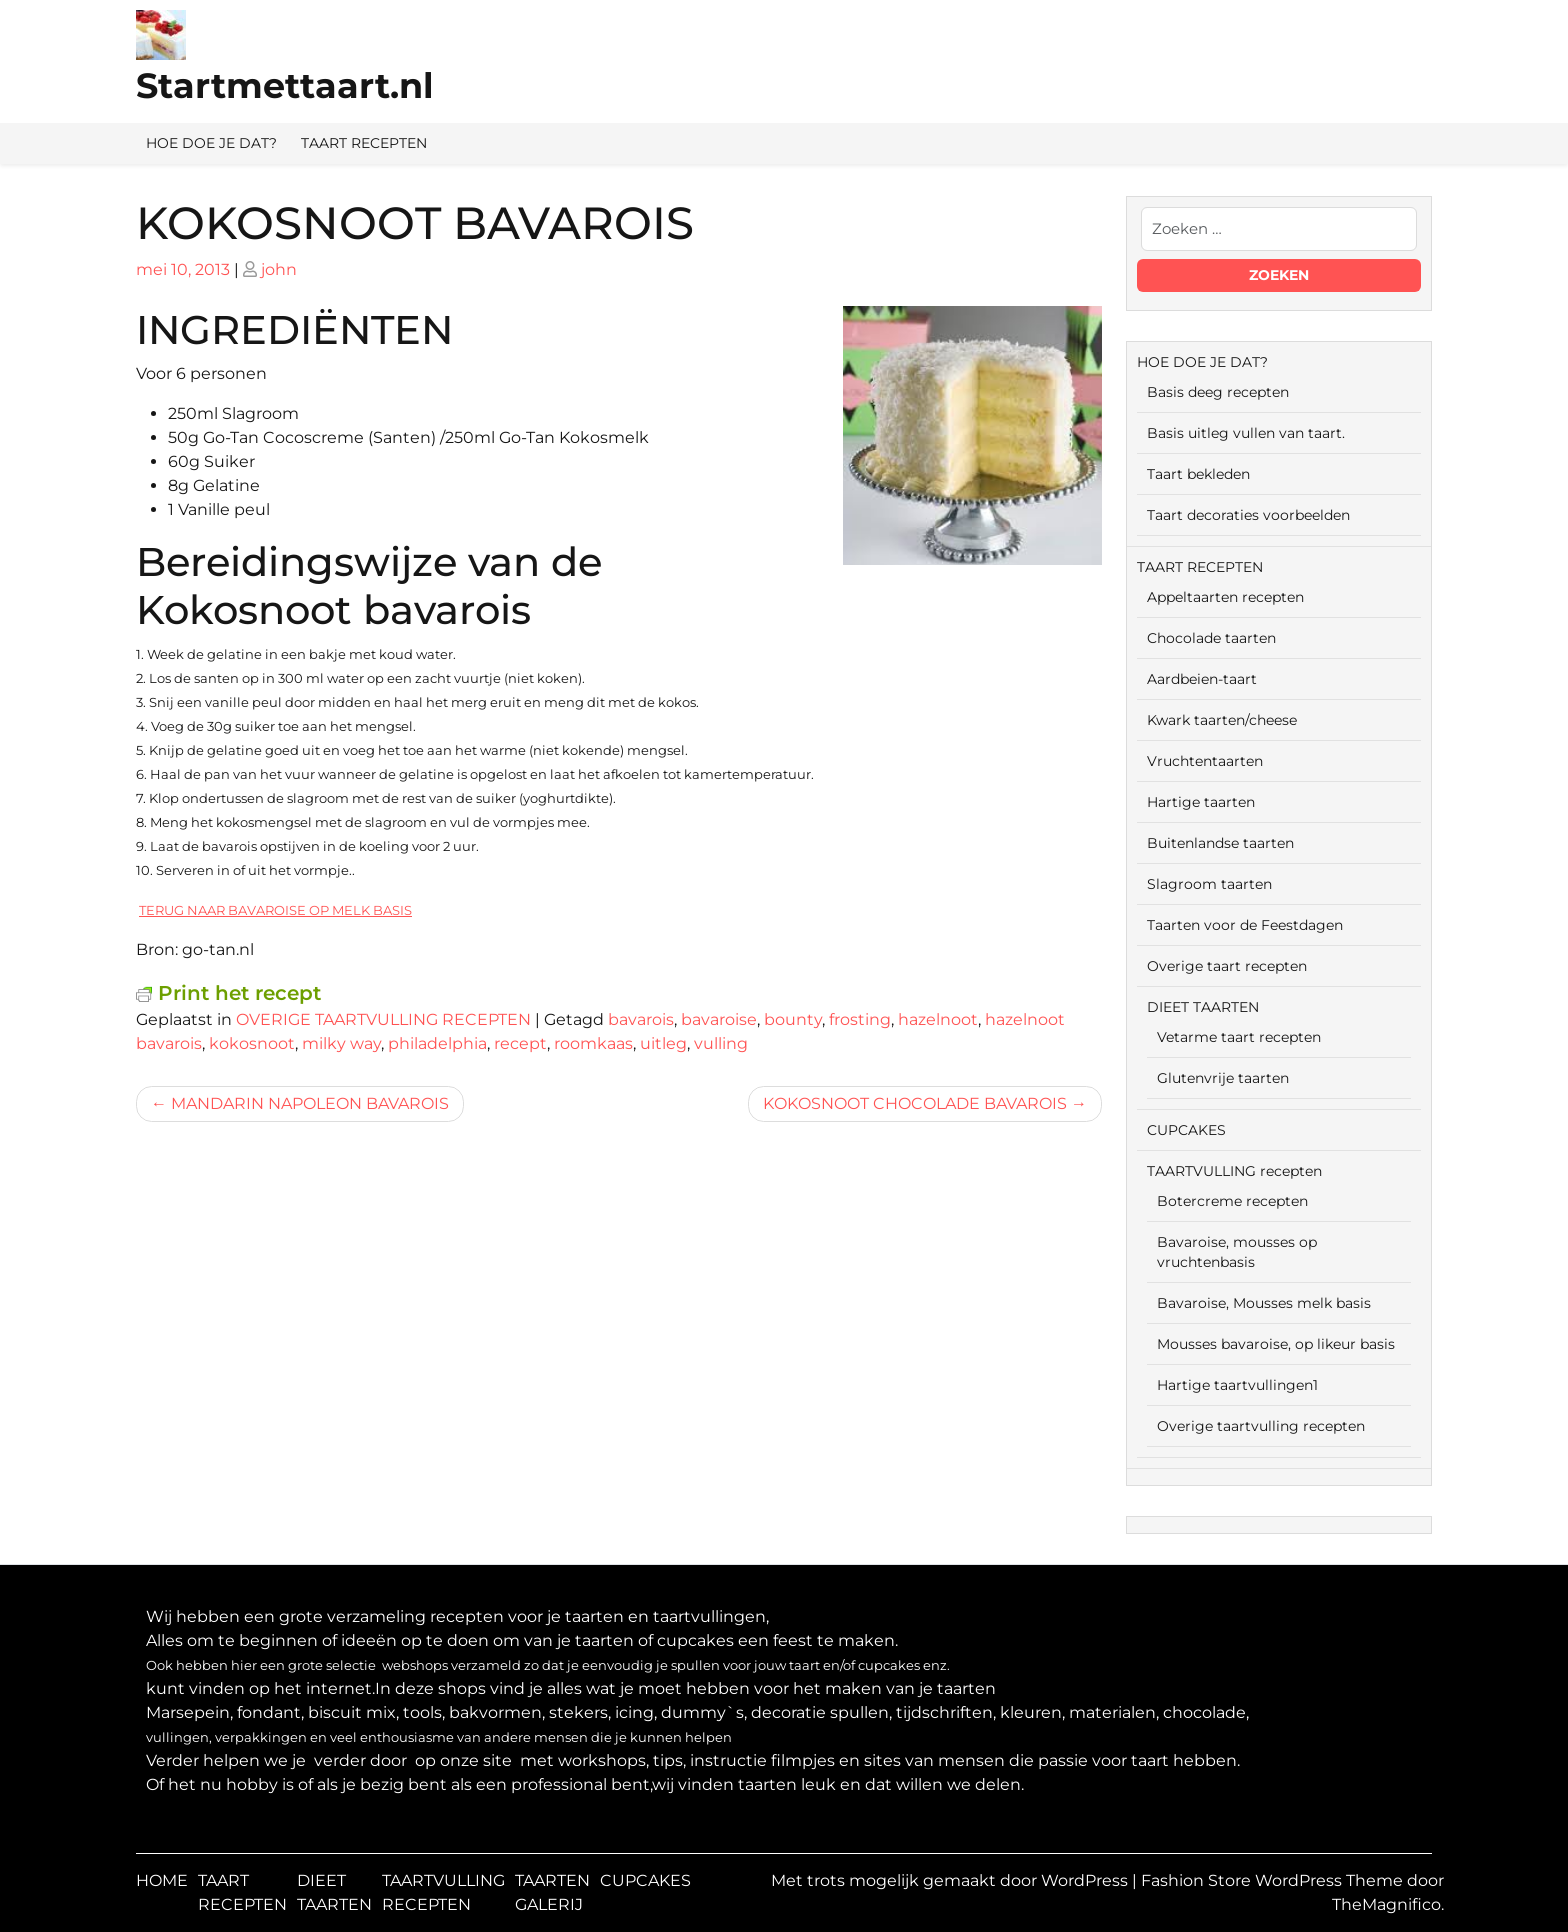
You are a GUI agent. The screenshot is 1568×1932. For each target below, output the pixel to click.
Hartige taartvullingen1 (1237, 1385)
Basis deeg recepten (1218, 392)
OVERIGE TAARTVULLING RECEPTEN (383, 1019)
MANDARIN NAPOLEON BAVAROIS (310, 1103)
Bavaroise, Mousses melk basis (1264, 1303)
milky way (341, 1043)
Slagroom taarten (1209, 884)
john (279, 269)
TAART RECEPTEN (364, 143)
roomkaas (593, 1043)
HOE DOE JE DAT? (211, 143)
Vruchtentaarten (1205, 761)
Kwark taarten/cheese (1222, 720)
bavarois (641, 1019)
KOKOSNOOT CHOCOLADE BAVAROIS (915, 1103)
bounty (793, 1019)
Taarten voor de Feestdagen (1245, 925)
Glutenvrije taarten (1223, 1078)
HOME (162, 1880)
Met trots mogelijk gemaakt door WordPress (951, 1880)
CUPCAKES (1186, 1130)
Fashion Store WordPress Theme (1274, 1880)
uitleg (663, 1043)
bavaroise (719, 1019)
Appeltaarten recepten (1225, 597)
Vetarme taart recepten (1239, 1037)
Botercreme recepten (1232, 1201)
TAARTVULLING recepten (1234, 1171)
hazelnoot (938, 1019)
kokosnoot (252, 1043)
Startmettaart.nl (285, 85)
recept (520, 1043)
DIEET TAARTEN (1203, 1007)
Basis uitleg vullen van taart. (1246, 433)
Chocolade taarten (1211, 638)
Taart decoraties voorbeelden (1248, 515)
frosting (860, 1019)
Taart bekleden (1198, 474)
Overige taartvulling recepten (1261, 1426)
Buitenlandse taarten (1220, 843)
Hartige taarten (1201, 802)
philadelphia (437, 1043)
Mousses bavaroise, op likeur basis (1276, 1344)
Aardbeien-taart (1202, 679)
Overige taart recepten (1227, 966)
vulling (721, 1043)
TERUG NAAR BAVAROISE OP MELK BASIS (275, 910)
